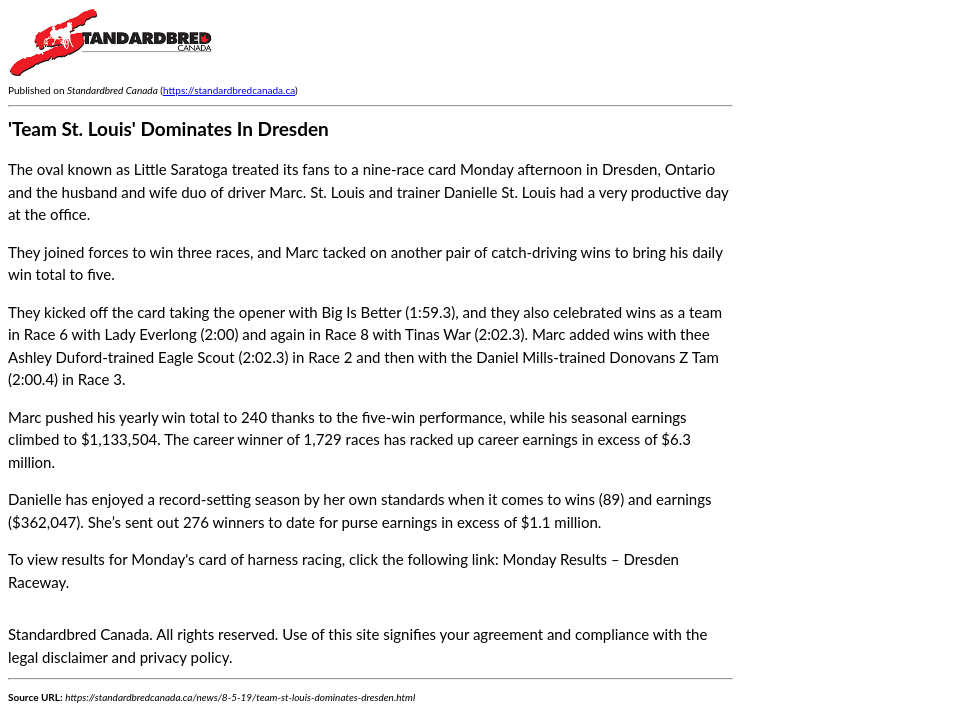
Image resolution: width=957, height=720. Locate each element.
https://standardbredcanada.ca (229, 90)
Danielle (35, 499)
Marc (24, 417)
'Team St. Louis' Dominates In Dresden (168, 128)
